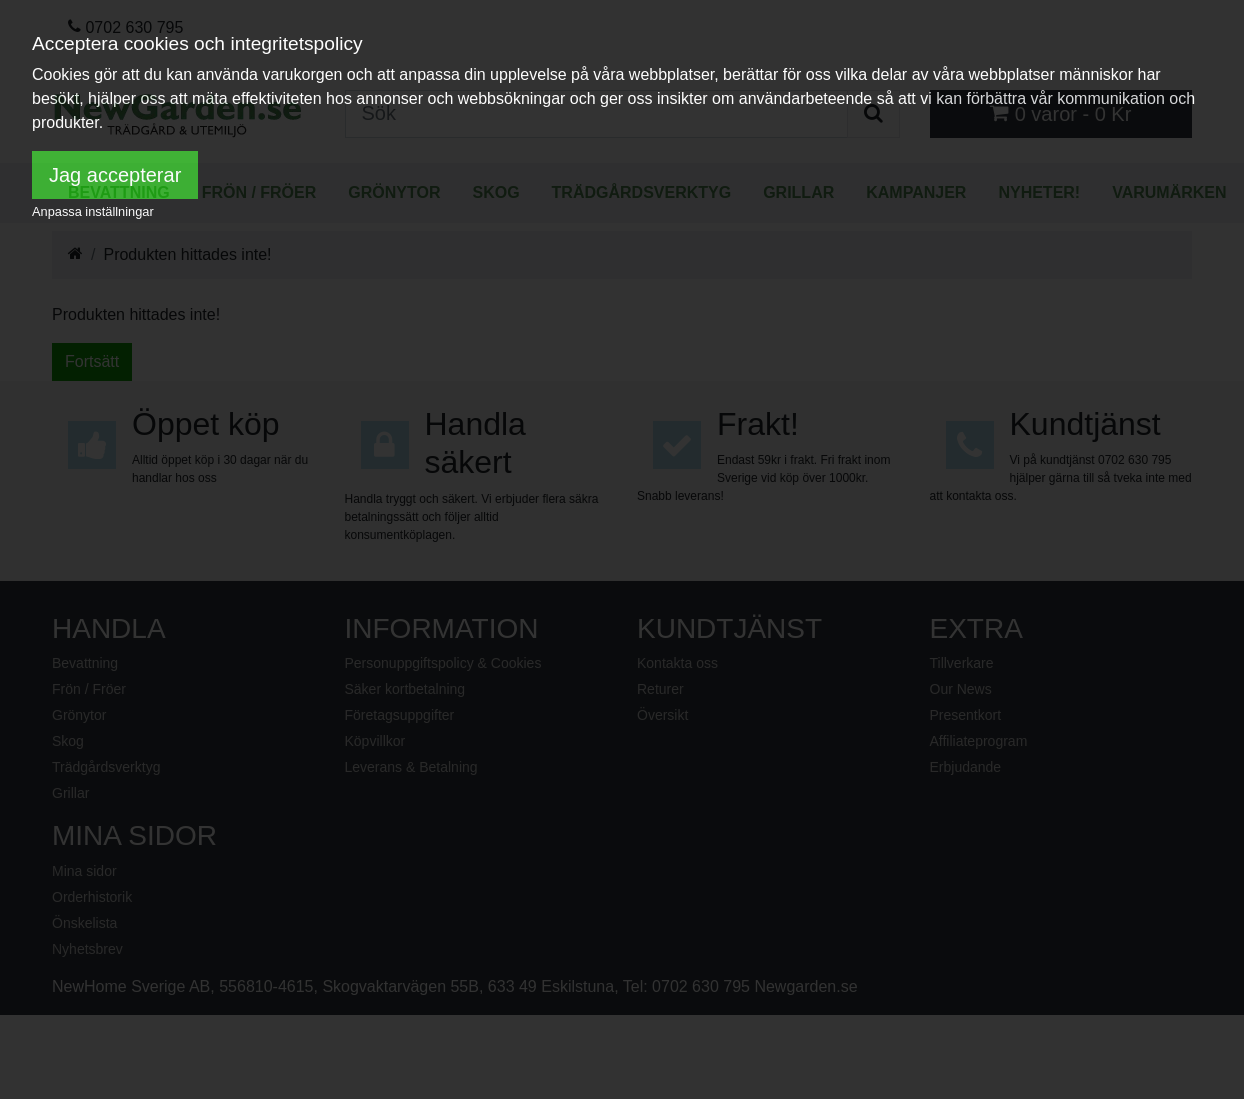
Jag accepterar (115, 175)
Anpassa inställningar (93, 211)
